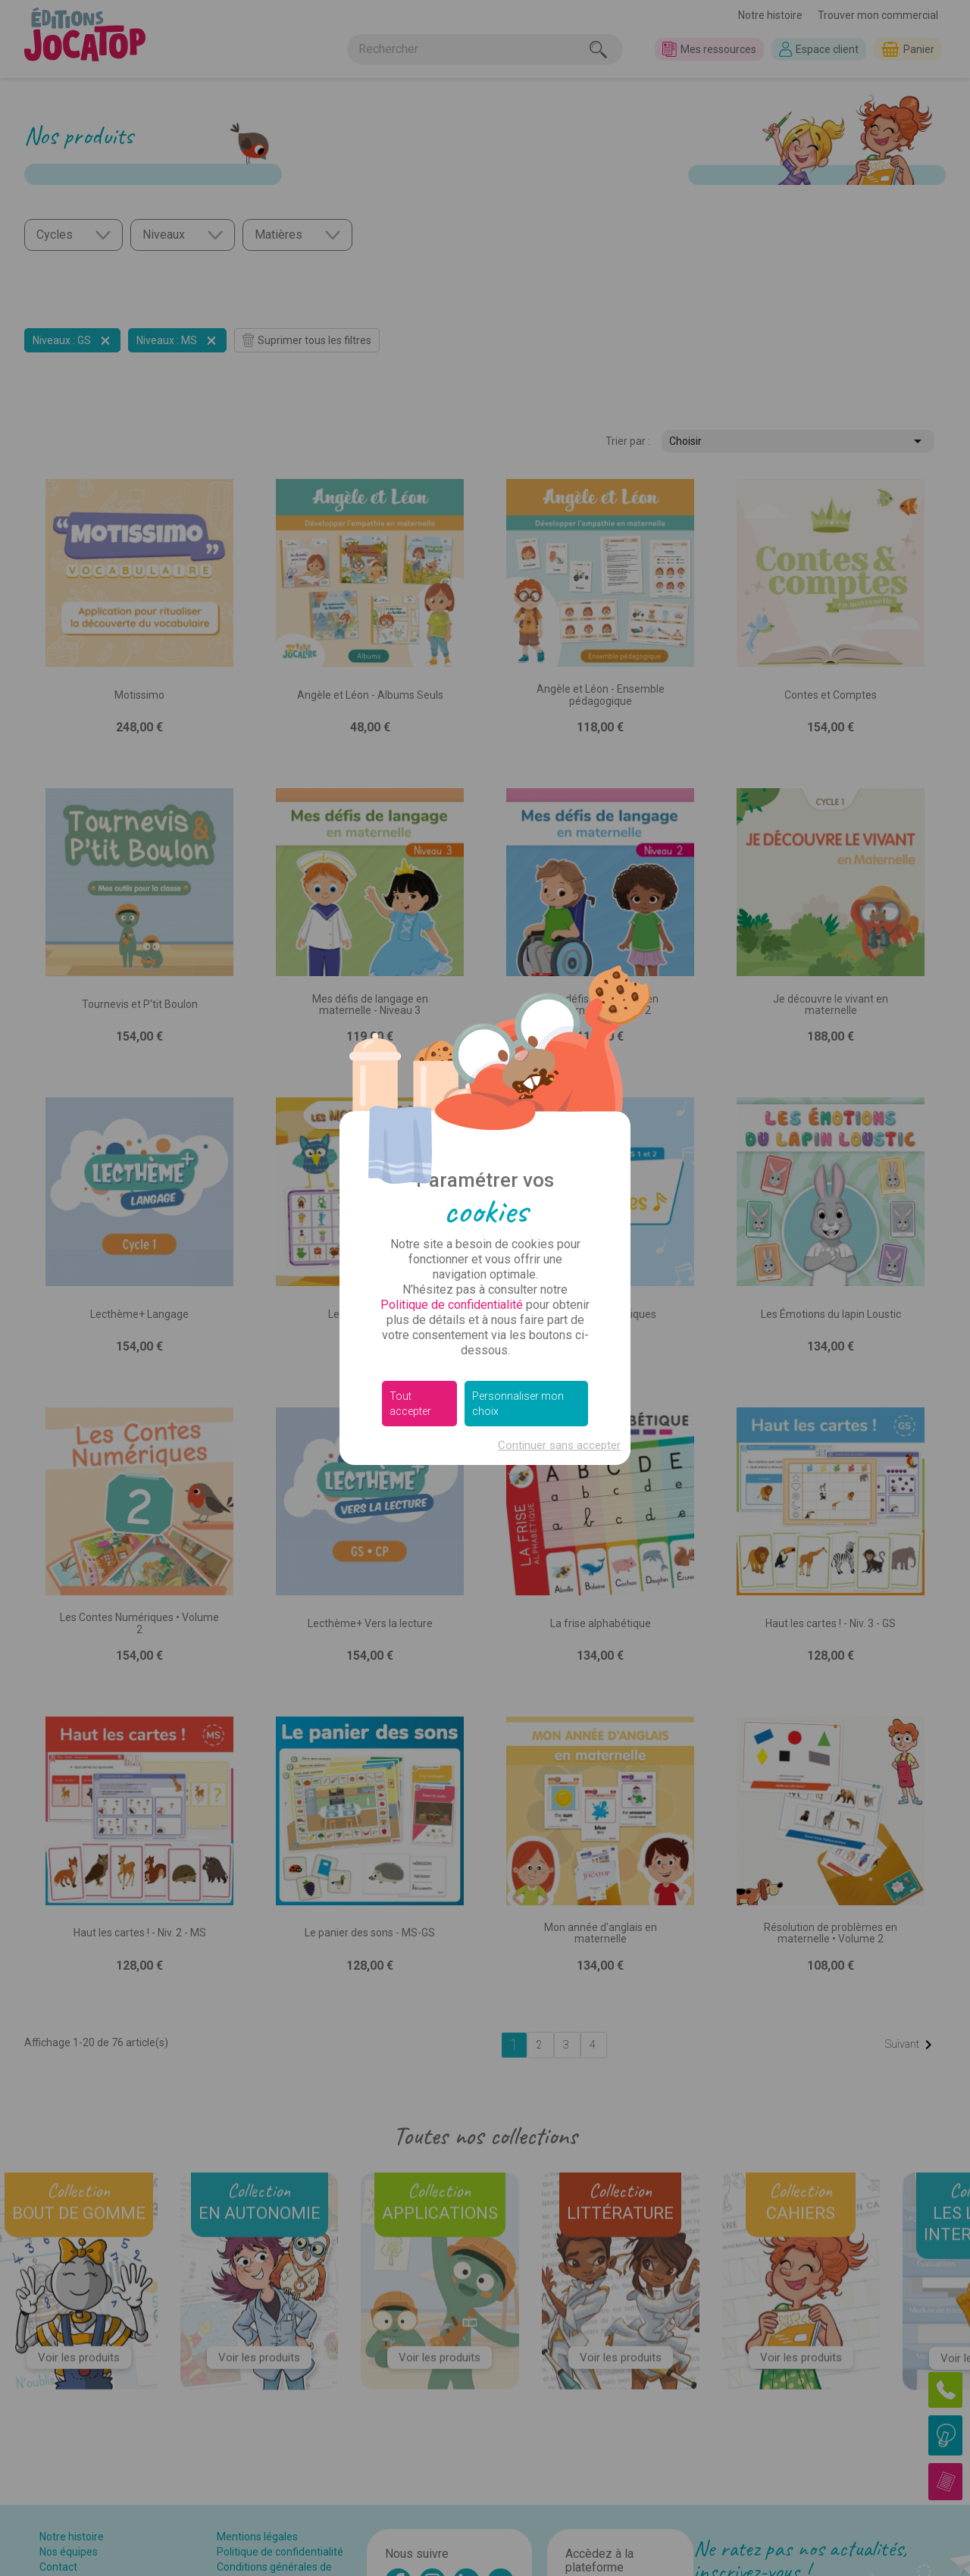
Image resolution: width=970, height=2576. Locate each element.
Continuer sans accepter (559, 1445)
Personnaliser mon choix (518, 1403)
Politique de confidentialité (451, 1304)
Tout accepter (410, 1403)
